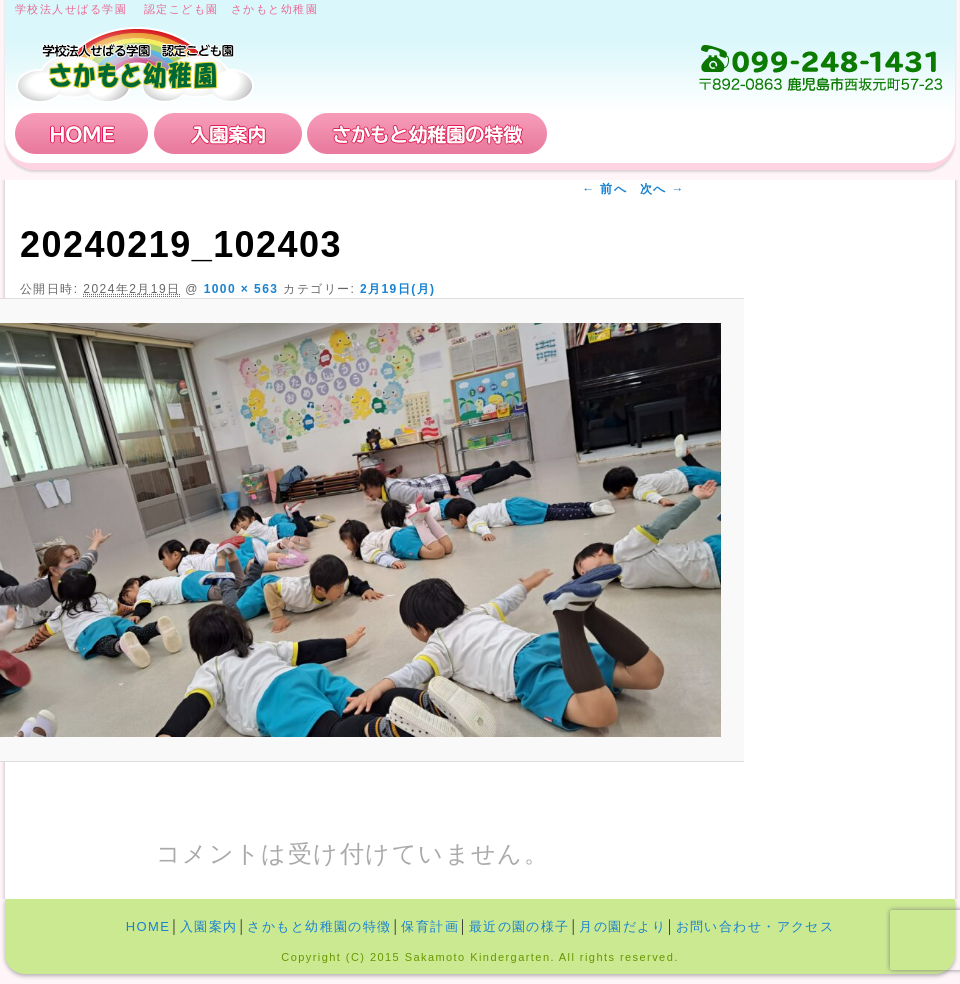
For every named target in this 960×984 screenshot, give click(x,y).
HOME (82, 133)
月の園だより (622, 926)
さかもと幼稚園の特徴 (427, 133)
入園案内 (228, 133)
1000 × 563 (241, 289)
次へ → (662, 189)
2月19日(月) (398, 289)
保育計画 (625, 133)
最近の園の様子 (519, 926)
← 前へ (604, 189)
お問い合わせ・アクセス (824, 133)
